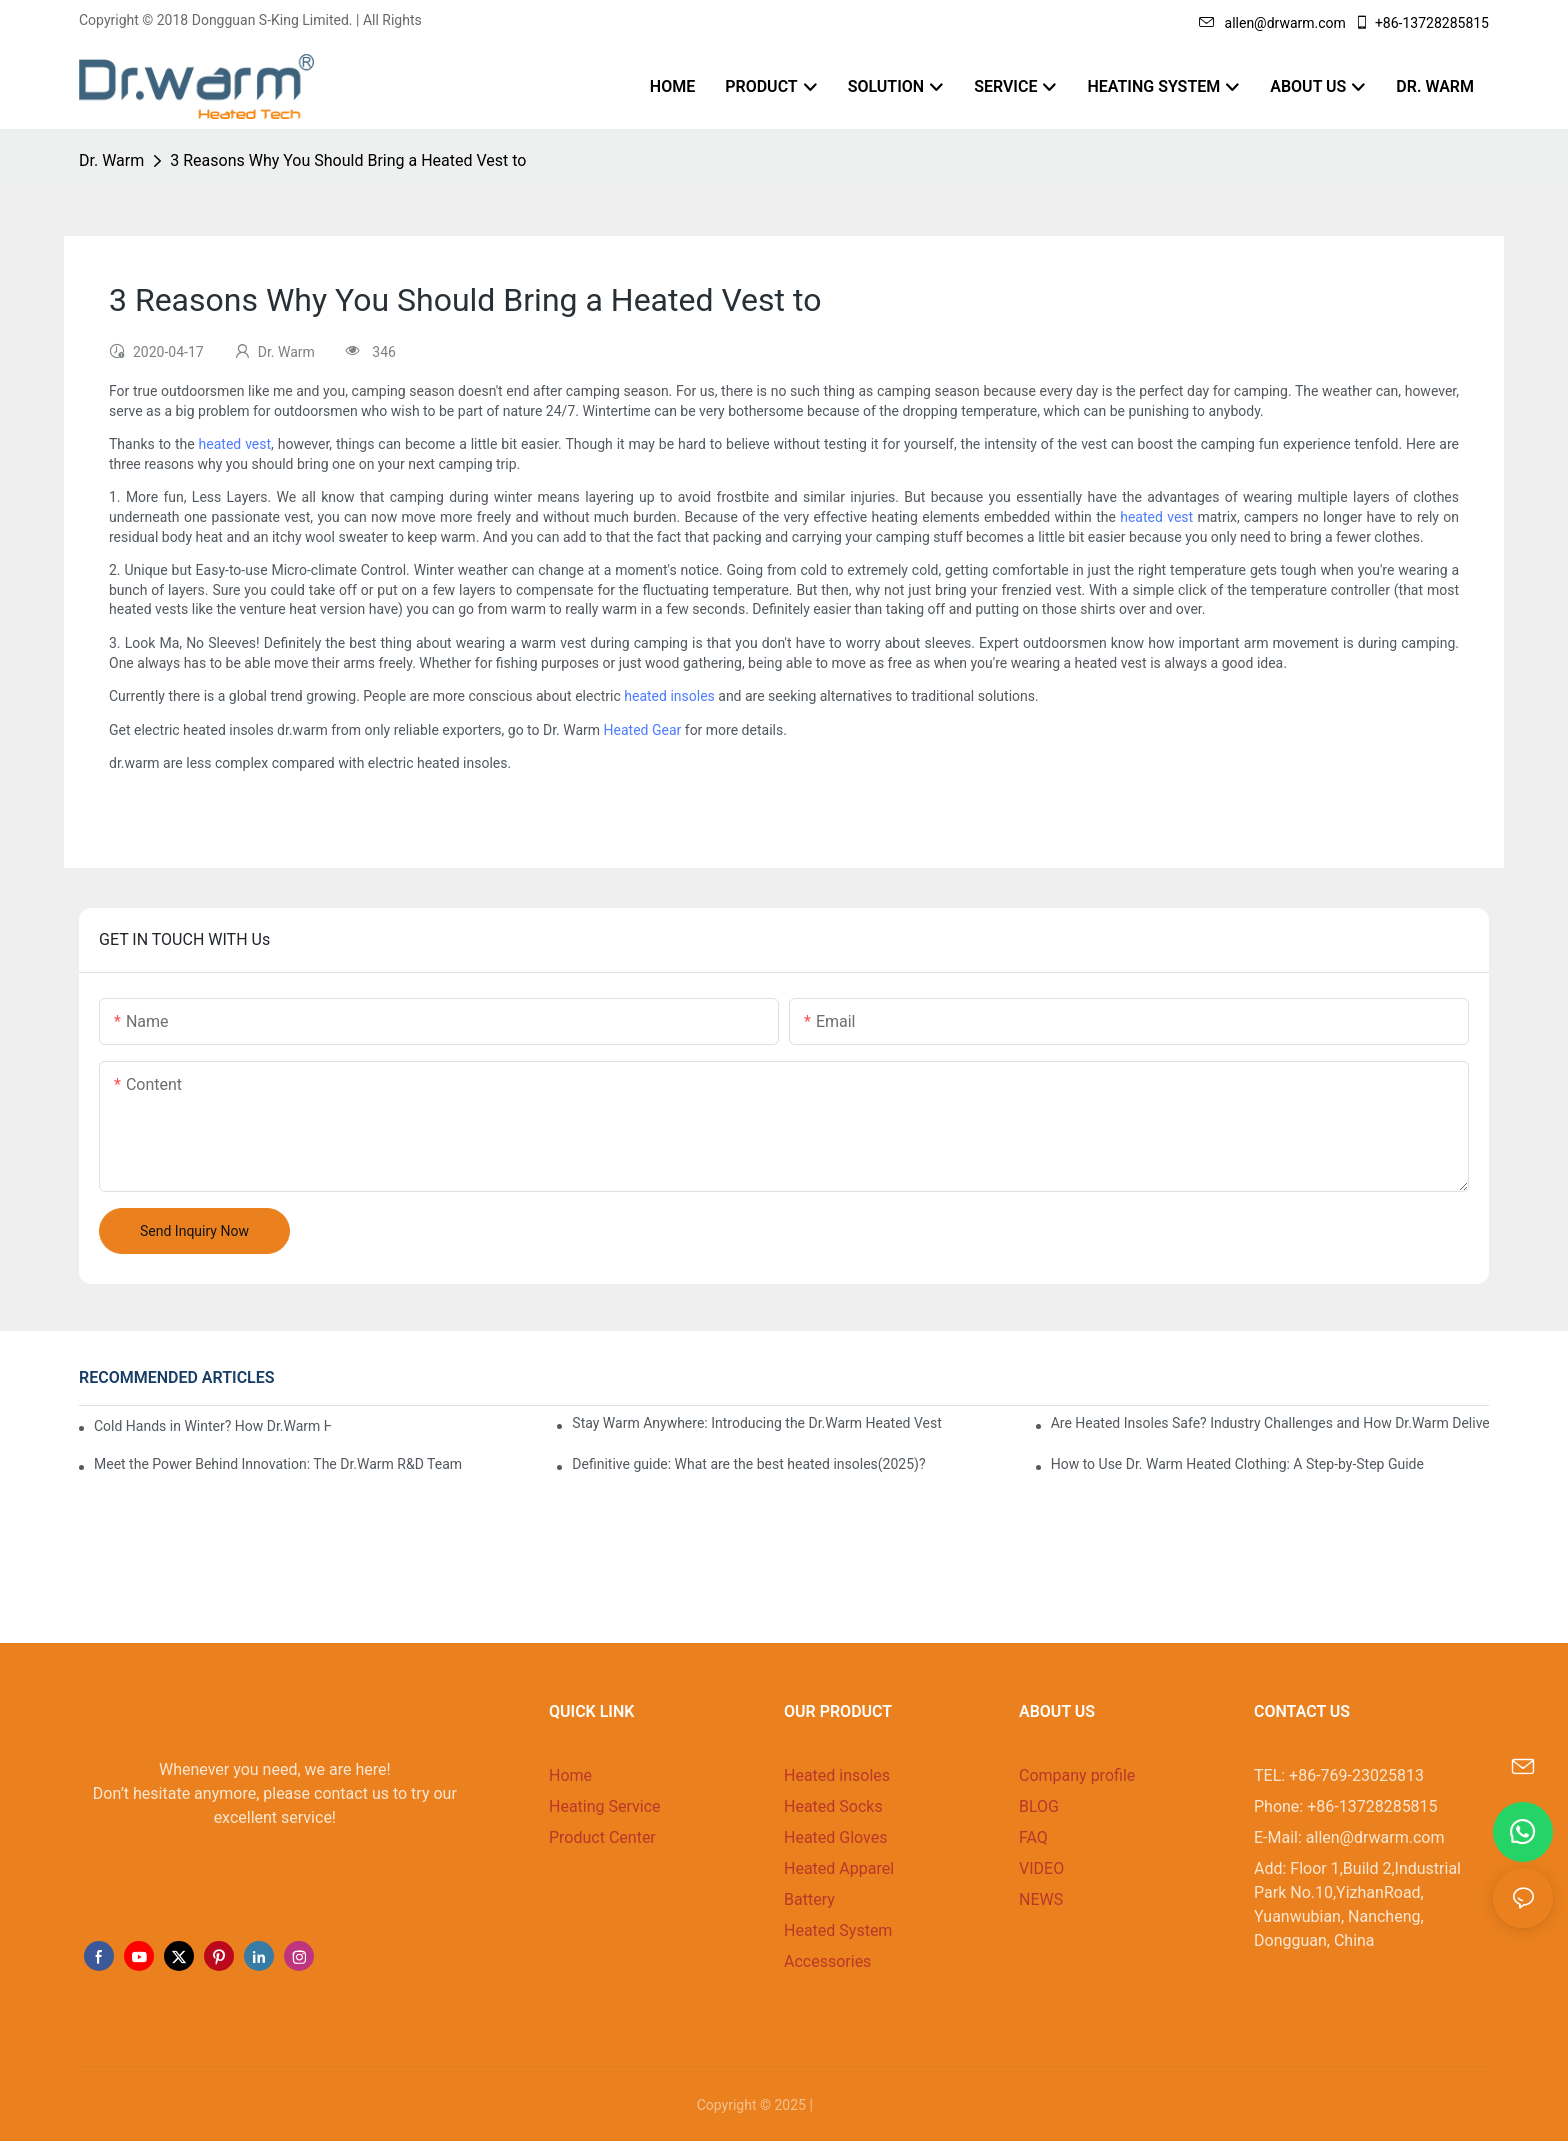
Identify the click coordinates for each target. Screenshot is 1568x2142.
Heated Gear (643, 730)
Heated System (838, 1930)
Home (570, 1775)
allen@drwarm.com (1272, 23)
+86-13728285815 (1421, 23)
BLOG (1039, 1806)
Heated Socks (833, 1806)
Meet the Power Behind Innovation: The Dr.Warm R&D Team (278, 1464)
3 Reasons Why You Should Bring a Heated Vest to (348, 160)
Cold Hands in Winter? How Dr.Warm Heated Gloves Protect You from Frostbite (212, 1426)
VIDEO (1041, 1868)
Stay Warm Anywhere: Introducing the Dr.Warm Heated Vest (757, 1423)
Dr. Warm (111, 160)
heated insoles (669, 696)
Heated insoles (837, 1775)
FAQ (1033, 1837)
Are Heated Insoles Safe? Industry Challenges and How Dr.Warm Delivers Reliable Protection (1270, 1423)
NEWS (1041, 1899)
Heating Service (605, 1806)
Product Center (602, 1837)
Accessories (827, 1961)
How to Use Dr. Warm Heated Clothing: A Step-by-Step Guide (1237, 1464)
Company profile (1077, 1775)
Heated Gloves (836, 1837)
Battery (809, 1899)
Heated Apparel (839, 1868)
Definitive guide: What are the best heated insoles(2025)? (748, 1464)
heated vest (235, 444)
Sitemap (843, 2105)
